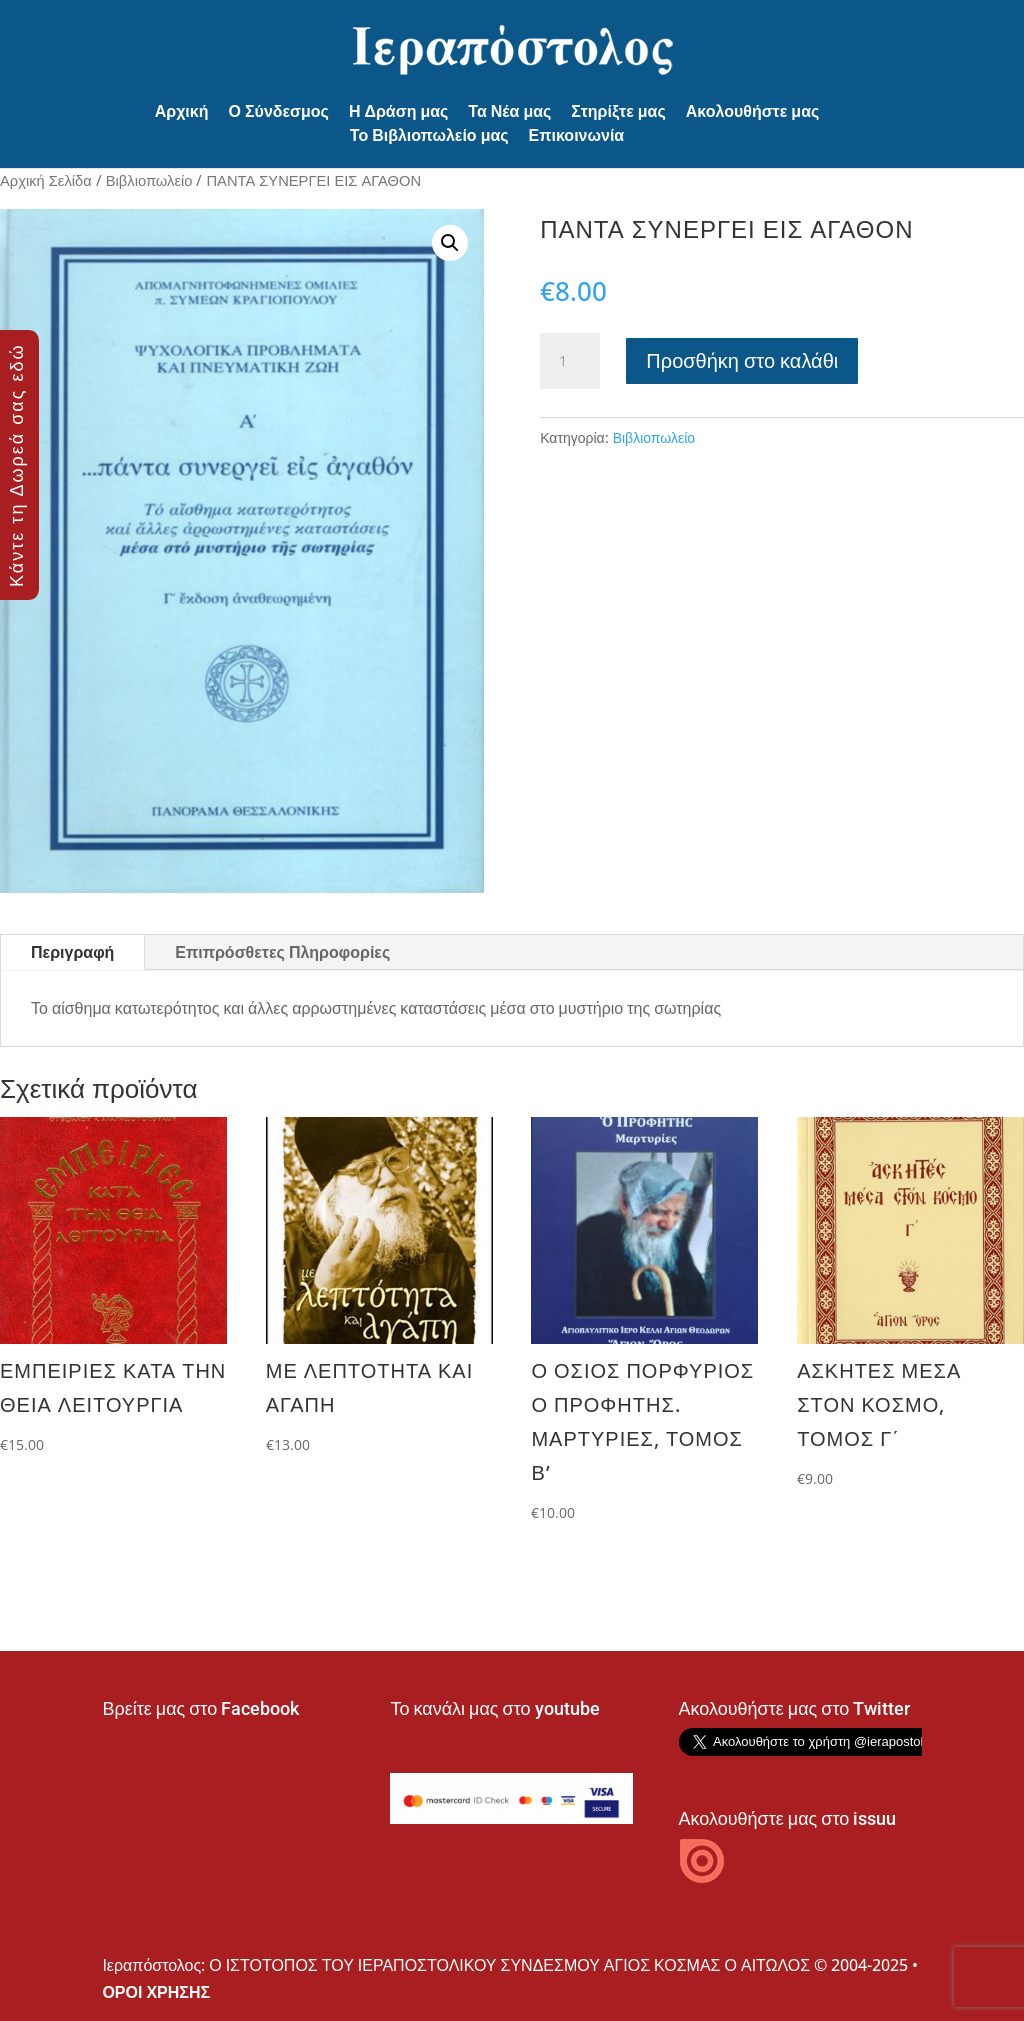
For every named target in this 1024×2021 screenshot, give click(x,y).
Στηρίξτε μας (618, 111)
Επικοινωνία (577, 135)
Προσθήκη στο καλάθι (742, 360)
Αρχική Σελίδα (46, 180)
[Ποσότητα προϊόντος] (570, 361)
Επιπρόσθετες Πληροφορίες (282, 952)
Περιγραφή (72, 952)
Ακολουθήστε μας (753, 111)
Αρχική (182, 111)
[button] (450, 243)
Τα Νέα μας (509, 111)
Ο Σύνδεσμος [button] (279, 111)
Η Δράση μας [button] (398, 111)
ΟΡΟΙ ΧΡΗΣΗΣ (156, 1992)
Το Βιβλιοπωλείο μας (429, 135)
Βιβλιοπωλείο (149, 180)
